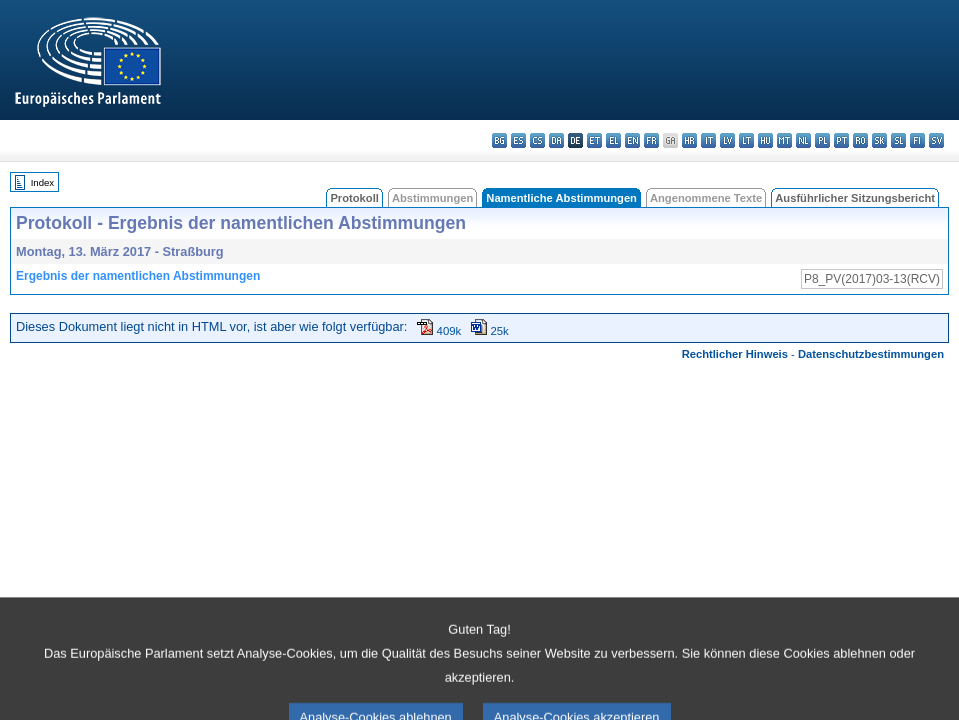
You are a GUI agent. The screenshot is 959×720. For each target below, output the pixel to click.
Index (42, 182)
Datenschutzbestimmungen (871, 354)
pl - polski (822, 140)
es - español (518, 140)
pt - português (841, 140)
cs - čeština (537, 140)
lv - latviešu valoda (727, 140)
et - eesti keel (594, 140)
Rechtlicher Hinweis (735, 354)
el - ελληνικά (613, 140)
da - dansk (556, 140)
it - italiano (708, 140)
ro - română (860, 140)
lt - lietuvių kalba (746, 140)
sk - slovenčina (879, 140)
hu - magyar (765, 140)
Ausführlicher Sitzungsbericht (855, 198)
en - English (632, 140)
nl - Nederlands (803, 140)
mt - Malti (784, 140)
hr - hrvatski (689, 140)
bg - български (499, 140)
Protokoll (354, 198)
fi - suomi (917, 140)
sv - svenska (936, 140)
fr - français (651, 140)
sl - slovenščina (898, 140)
